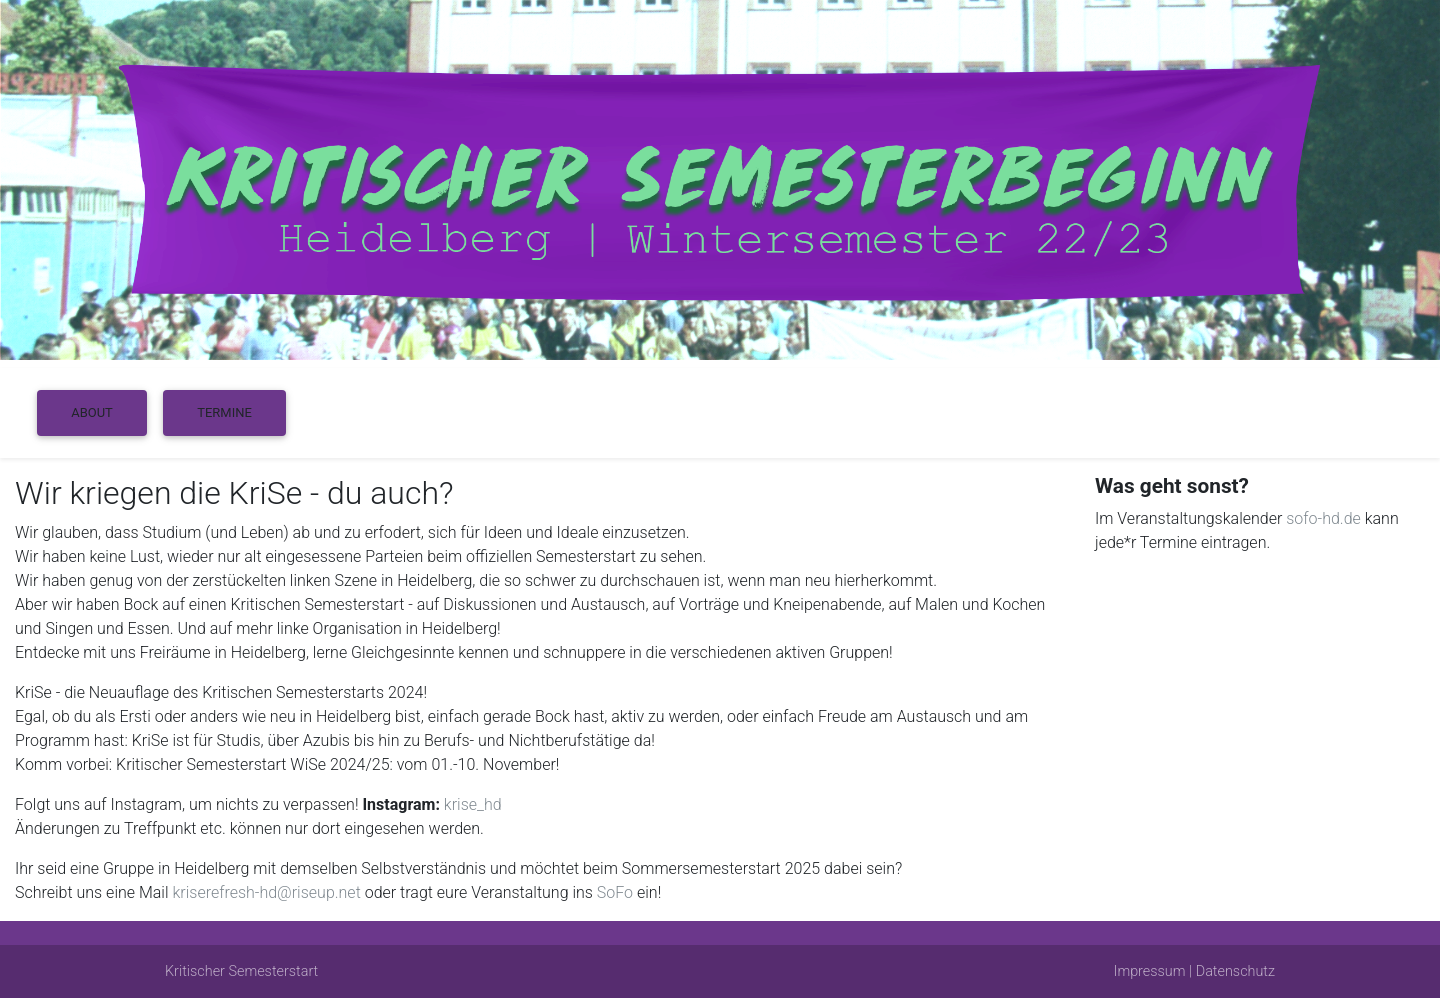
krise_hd (473, 804)
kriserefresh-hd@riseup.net (266, 892)
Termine (224, 412)
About (92, 412)
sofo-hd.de (1323, 518)
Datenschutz (1235, 971)
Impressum (1150, 971)
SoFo (615, 892)
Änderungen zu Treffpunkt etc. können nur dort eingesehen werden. (249, 828)
